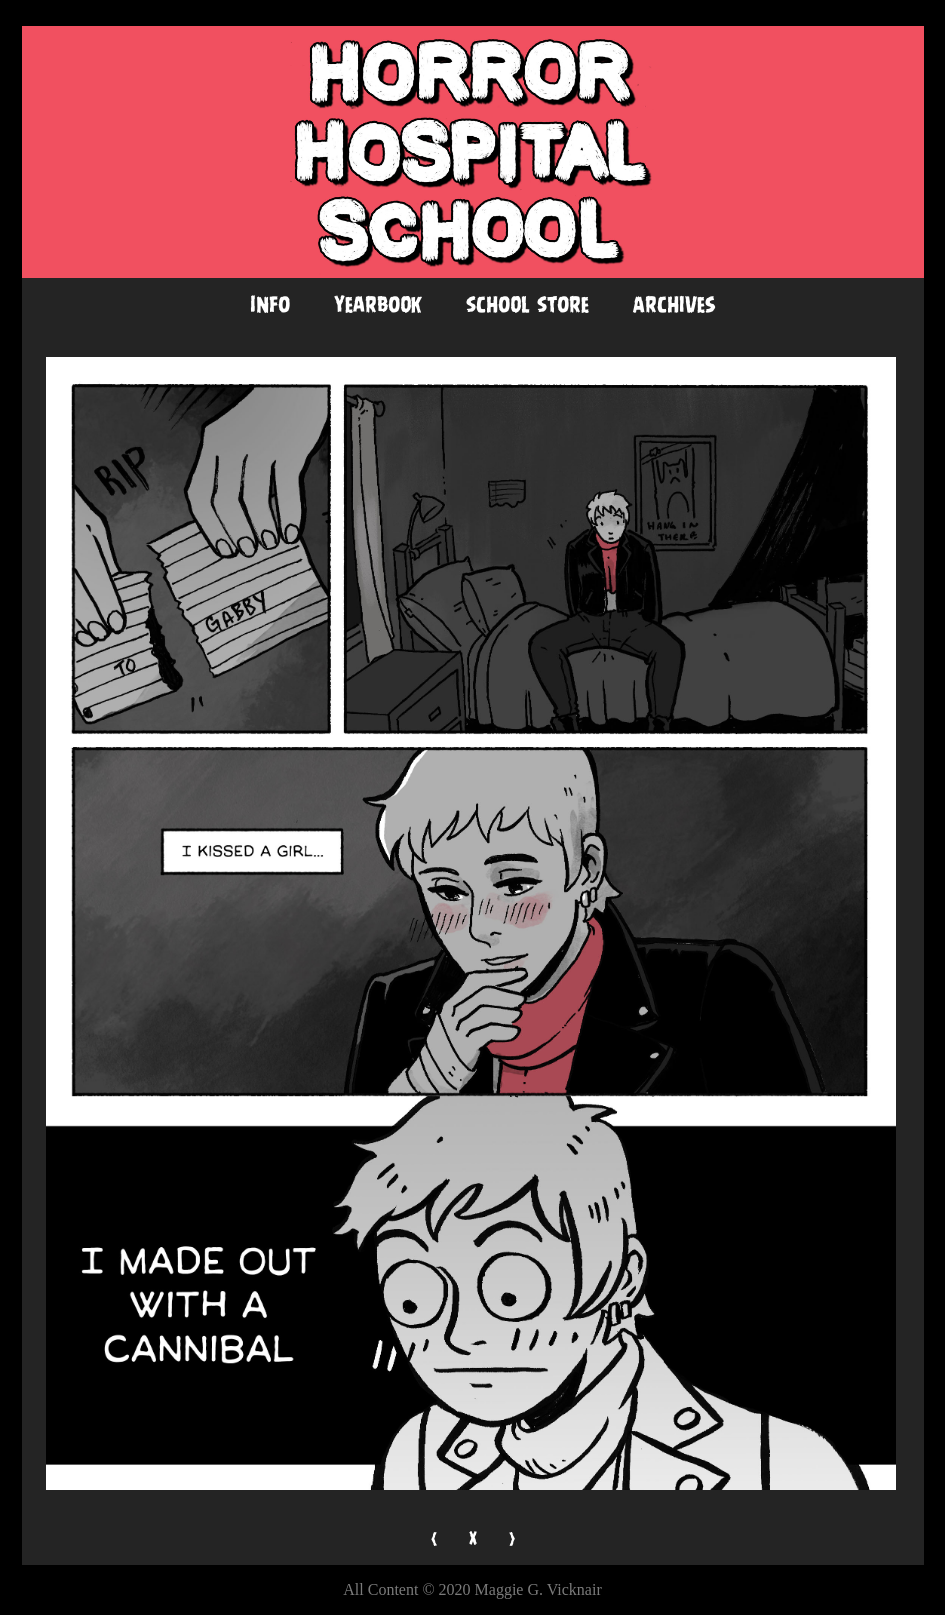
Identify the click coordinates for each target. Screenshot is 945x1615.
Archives (674, 304)
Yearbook (378, 304)
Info (270, 304)
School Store (527, 304)
